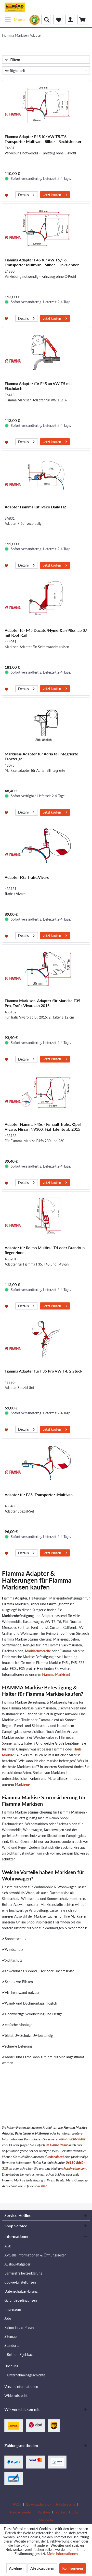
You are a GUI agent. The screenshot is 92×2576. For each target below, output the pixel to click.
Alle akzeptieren (42, 2568)
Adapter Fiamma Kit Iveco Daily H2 (35, 506)
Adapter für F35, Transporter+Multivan (39, 1494)
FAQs (17, 2504)
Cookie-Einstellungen (20, 2282)
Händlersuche (65, 2504)
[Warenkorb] (82, 19)
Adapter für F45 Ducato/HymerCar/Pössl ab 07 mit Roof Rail (46, 632)
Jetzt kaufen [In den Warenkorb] (55, 194)
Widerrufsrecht (15, 2396)
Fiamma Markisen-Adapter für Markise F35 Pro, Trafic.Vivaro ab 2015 (42, 1003)
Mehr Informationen (62, 2554)
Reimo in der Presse (19, 2327)
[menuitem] (14, 19)
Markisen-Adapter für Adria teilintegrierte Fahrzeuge (41, 756)
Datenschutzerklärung (21, 2291)
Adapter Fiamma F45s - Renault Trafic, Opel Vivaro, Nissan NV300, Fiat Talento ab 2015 (43, 1126)
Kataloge (44, 2512)
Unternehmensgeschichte (26, 2375)
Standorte (11, 2345)
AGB (7, 2246)
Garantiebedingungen (20, 2300)
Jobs (7, 2318)
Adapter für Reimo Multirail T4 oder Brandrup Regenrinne (45, 1250)
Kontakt (61, 2512)
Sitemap (10, 2336)
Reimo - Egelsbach (21, 2354)
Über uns (11, 2366)
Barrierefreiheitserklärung (23, 2273)
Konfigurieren (72, 2568)
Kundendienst (54, 2157)
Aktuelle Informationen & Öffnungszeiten (35, 2255)
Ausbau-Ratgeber (17, 2264)
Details (26, 194)
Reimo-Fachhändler (71, 2139)
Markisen (22, 1784)
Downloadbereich (38, 2504)
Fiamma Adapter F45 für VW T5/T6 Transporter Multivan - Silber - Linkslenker (42, 262)
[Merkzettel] (58, 19)
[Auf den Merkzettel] (7, 195)
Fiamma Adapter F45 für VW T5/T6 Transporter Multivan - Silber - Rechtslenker (43, 139)
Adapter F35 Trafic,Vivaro (27, 877)
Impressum (12, 2309)
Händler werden (21, 2512)
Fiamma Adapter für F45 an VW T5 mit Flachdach (38, 386)
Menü (15, 19)
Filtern (12, 60)
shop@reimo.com (74, 2168)
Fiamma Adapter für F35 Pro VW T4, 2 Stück (43, 1371)
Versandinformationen (21, 2386)
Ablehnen (16, 2568)
